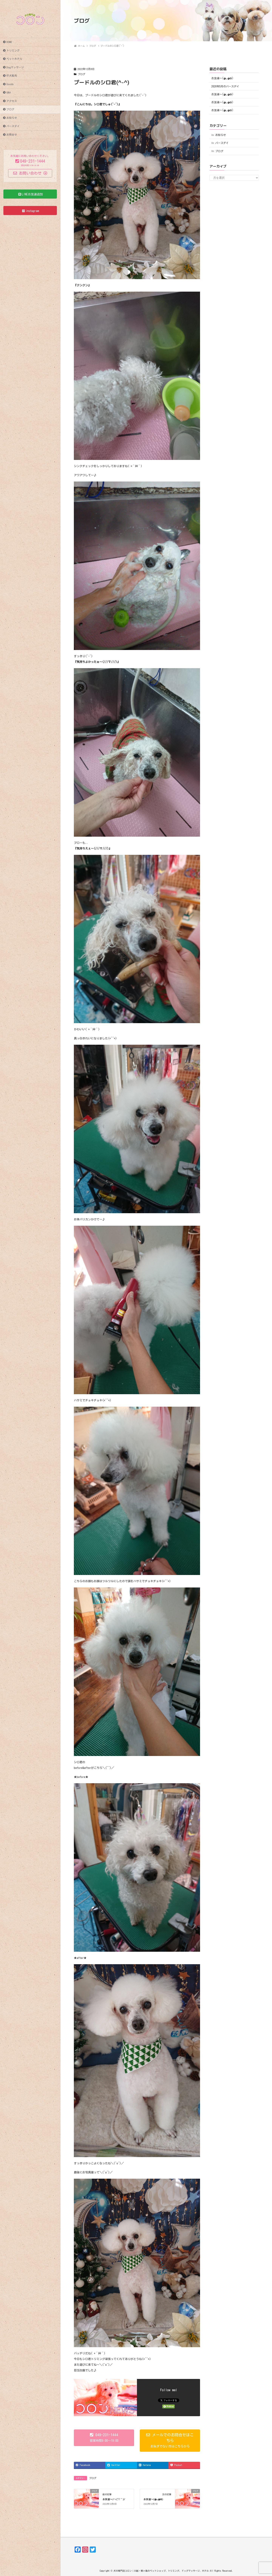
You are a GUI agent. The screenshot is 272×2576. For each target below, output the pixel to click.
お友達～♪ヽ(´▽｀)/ (114, 2499)
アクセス (11, 101)
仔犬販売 (11, 75)
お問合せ (11, 134)
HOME (9, 42)
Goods (10, 84)
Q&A (8, 92)
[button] (104, 2437)
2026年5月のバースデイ (225, 86)
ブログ (10, 109)
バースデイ (13, 126)
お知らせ (11, 117)
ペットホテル (14, 58)
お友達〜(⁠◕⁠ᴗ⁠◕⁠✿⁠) (153, 2499)
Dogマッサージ (15, 67)
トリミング (13, 50)
